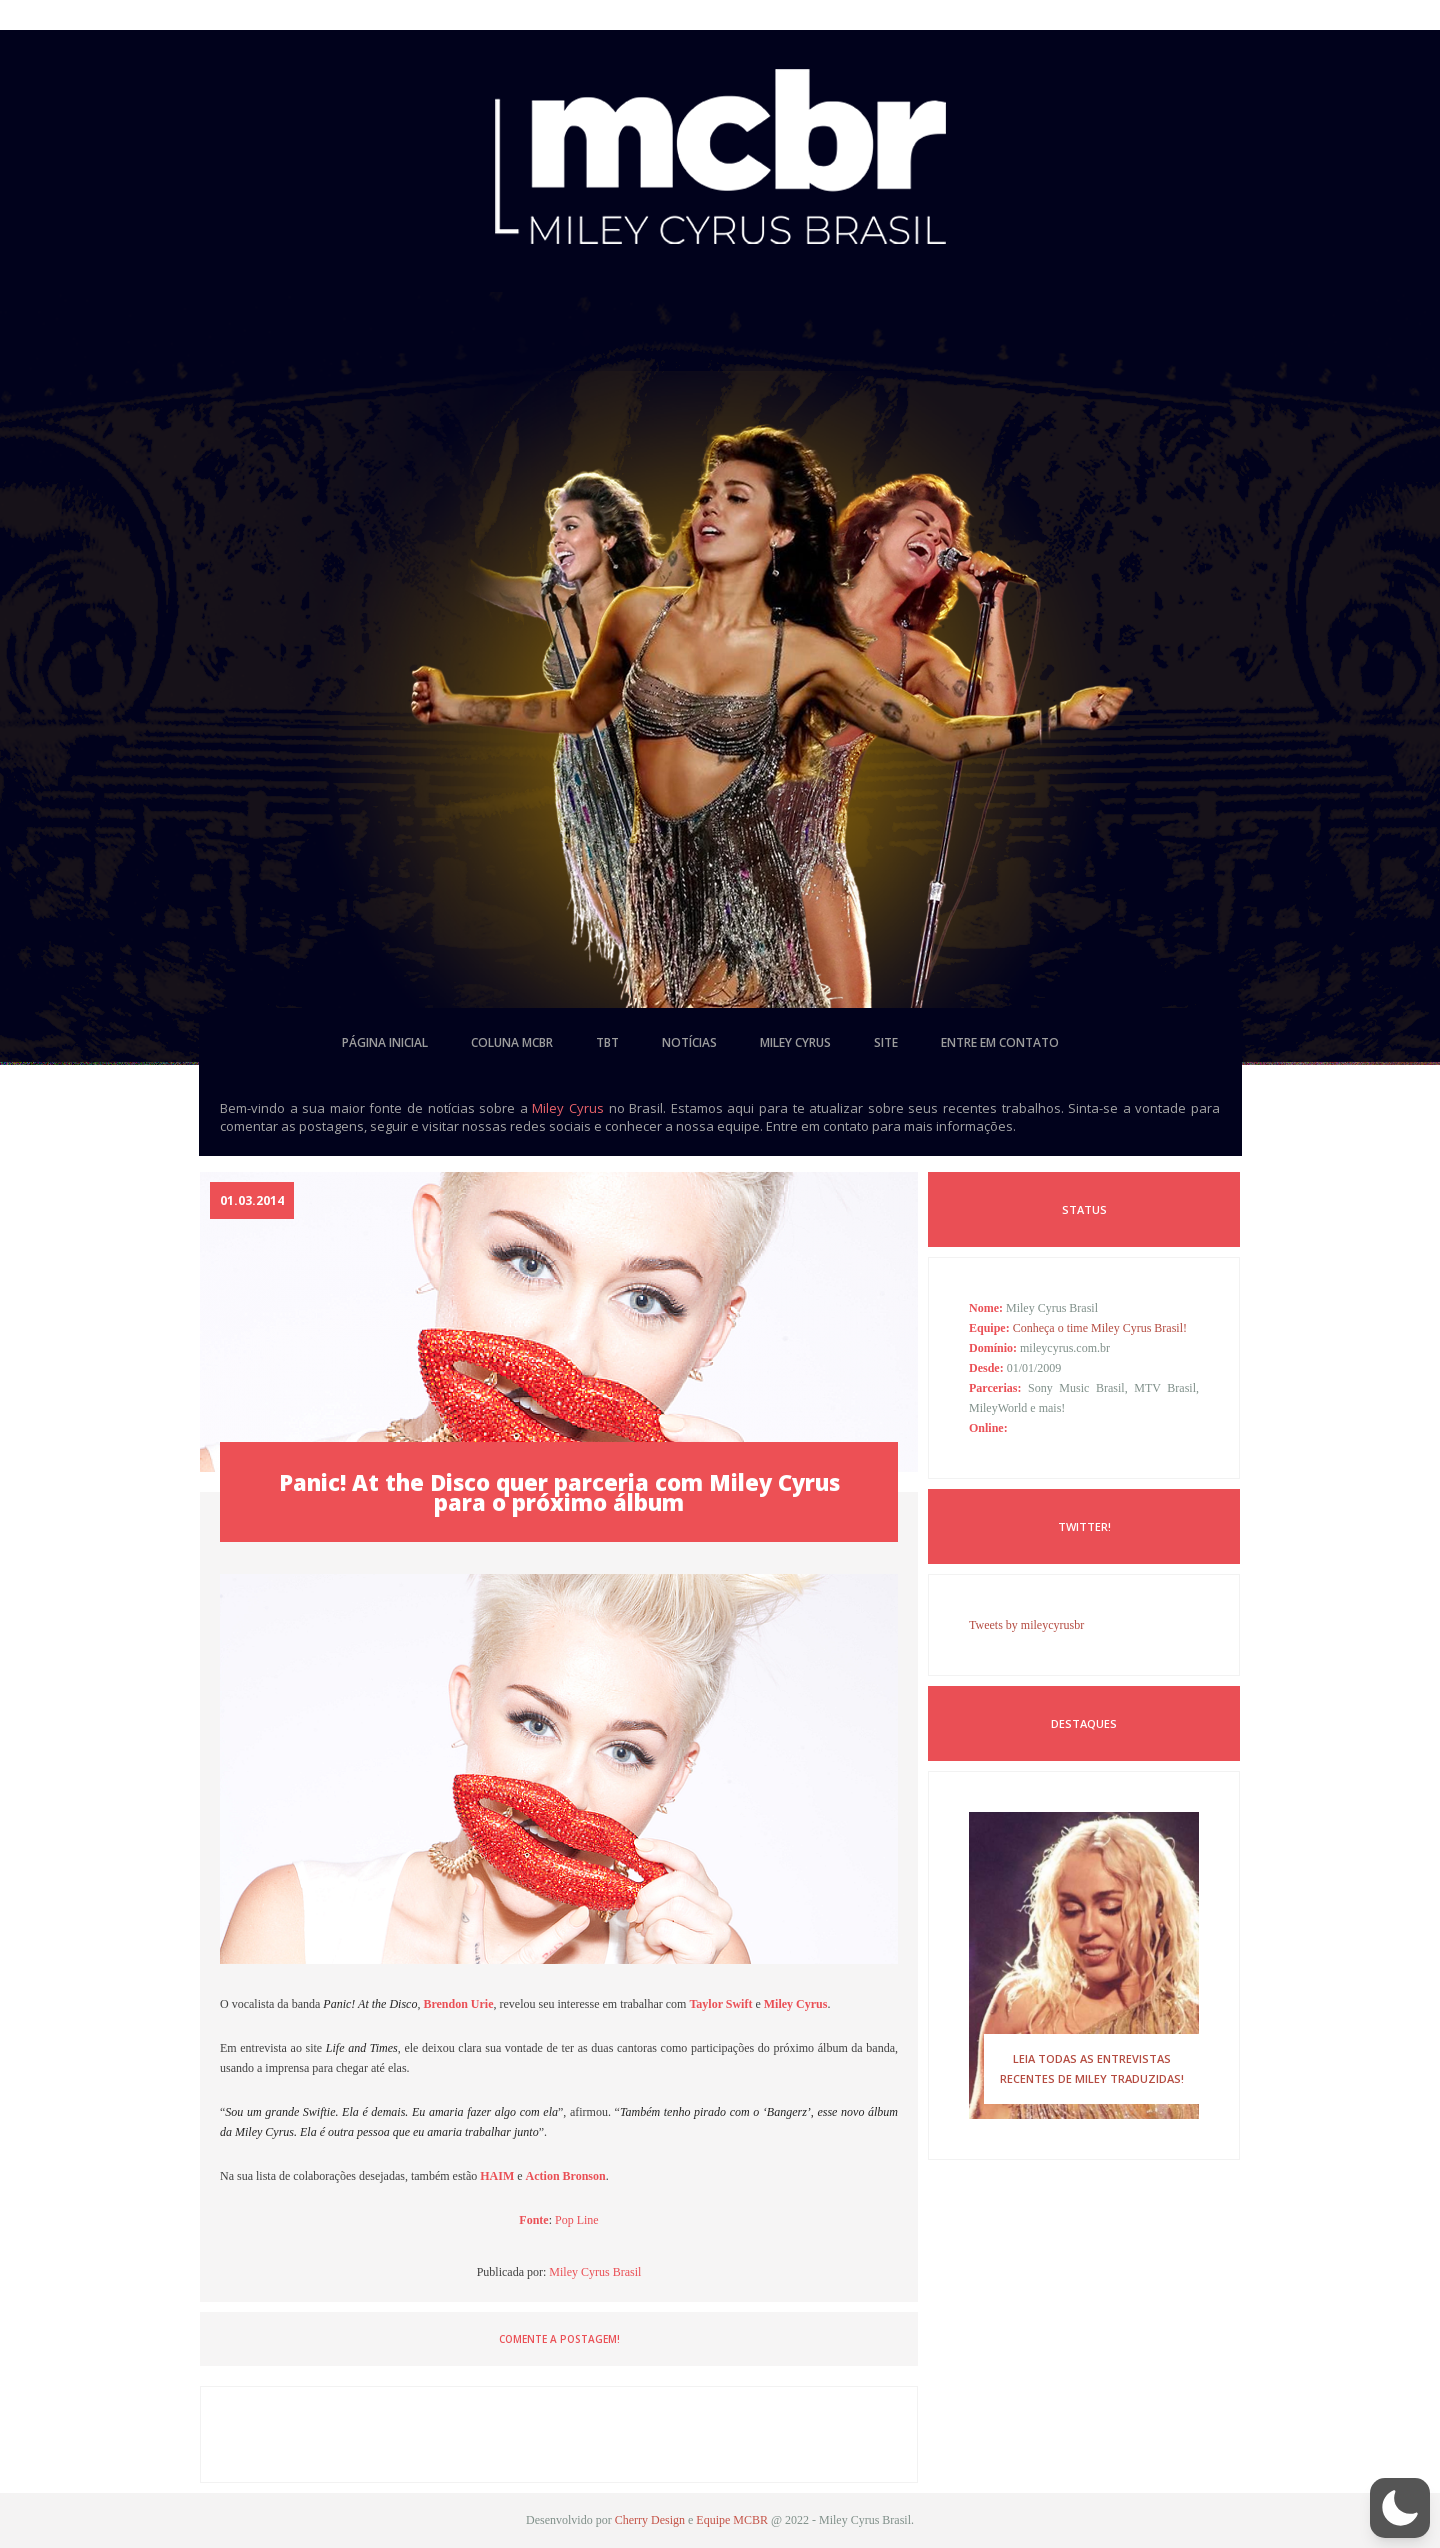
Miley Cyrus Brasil (595, 2272)
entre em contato (1000, 1042)
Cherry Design (650, 2520)
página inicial (385, 1042)
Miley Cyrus (568, 1108)
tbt (607, 1042)
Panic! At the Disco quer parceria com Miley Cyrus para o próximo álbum (559, 1492)
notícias (689, 1042)
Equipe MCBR (732, 2520)
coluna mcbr (512, 1042)
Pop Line (577, 2220)
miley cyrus (795, 1042)
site (886, 1042)
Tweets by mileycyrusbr (1026, 1625)
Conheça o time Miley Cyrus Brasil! (1100, 1328)
